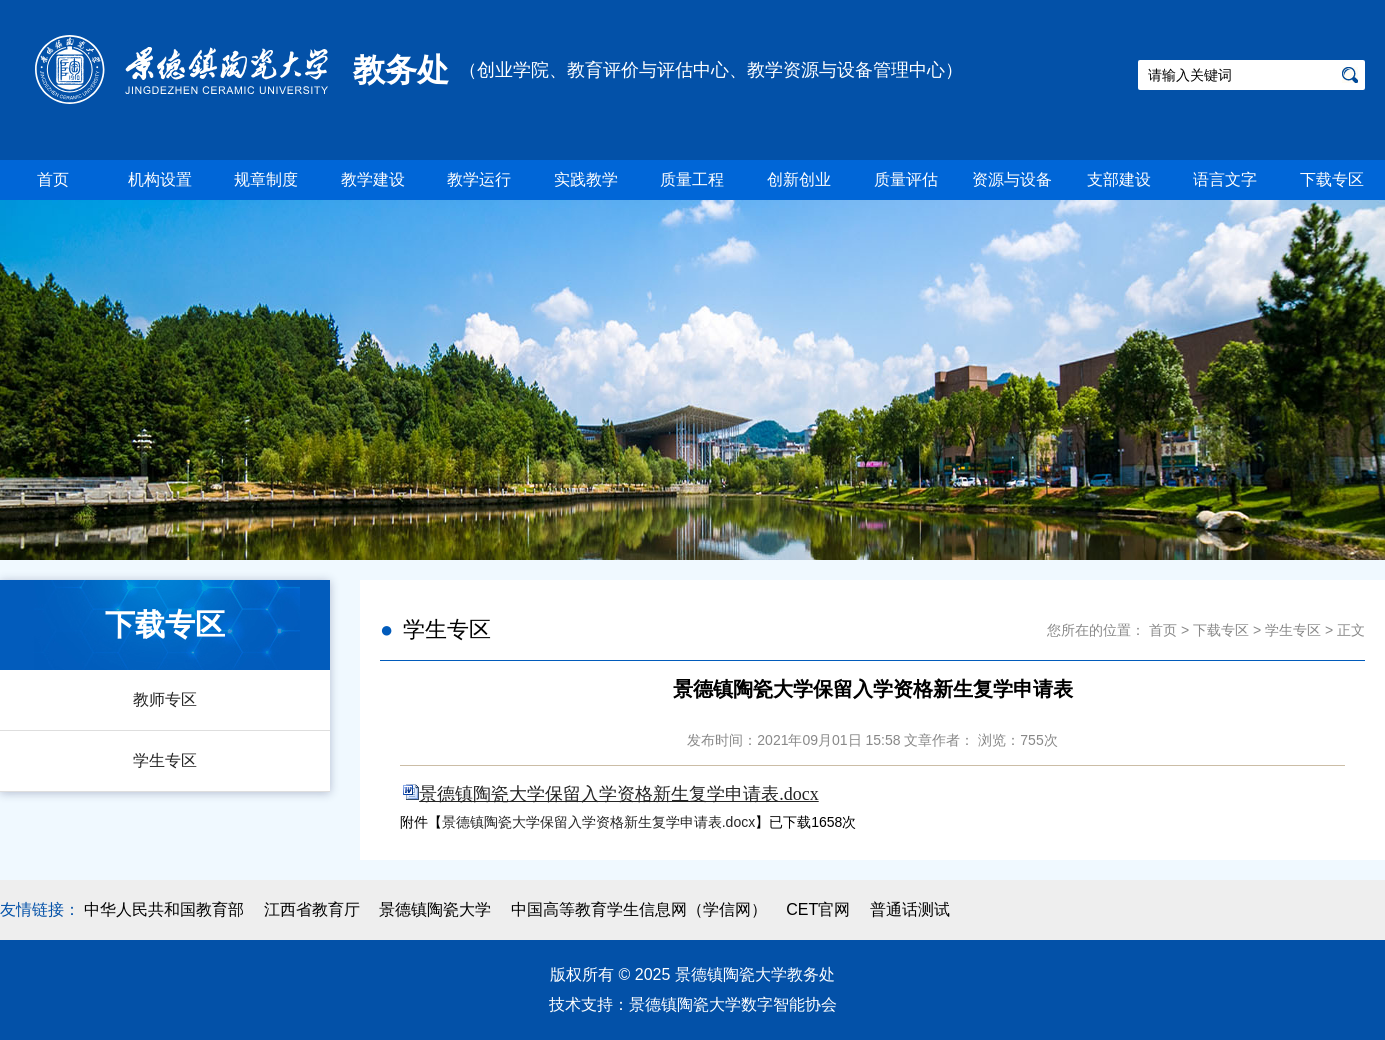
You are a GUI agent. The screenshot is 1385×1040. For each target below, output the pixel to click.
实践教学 (586, 179)
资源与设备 (1012, 179)
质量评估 (906, 179)
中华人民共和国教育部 (164, 909)
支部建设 (1119, 179)
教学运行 (479, 179)
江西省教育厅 (312, 909)
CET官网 (818, 909)
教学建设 (373, 179)
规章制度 (266, 179)
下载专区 (1332, 179)
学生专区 (165, 760)
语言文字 (1225, 179)
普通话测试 (910, 909)
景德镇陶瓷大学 (435, 909)
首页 (53, 179)
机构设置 (160, 179)
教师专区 (165, 699)
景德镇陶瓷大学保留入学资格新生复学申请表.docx (598, 822)
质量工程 (692, 179)
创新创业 (799, 179)
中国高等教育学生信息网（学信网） (639, 909)
